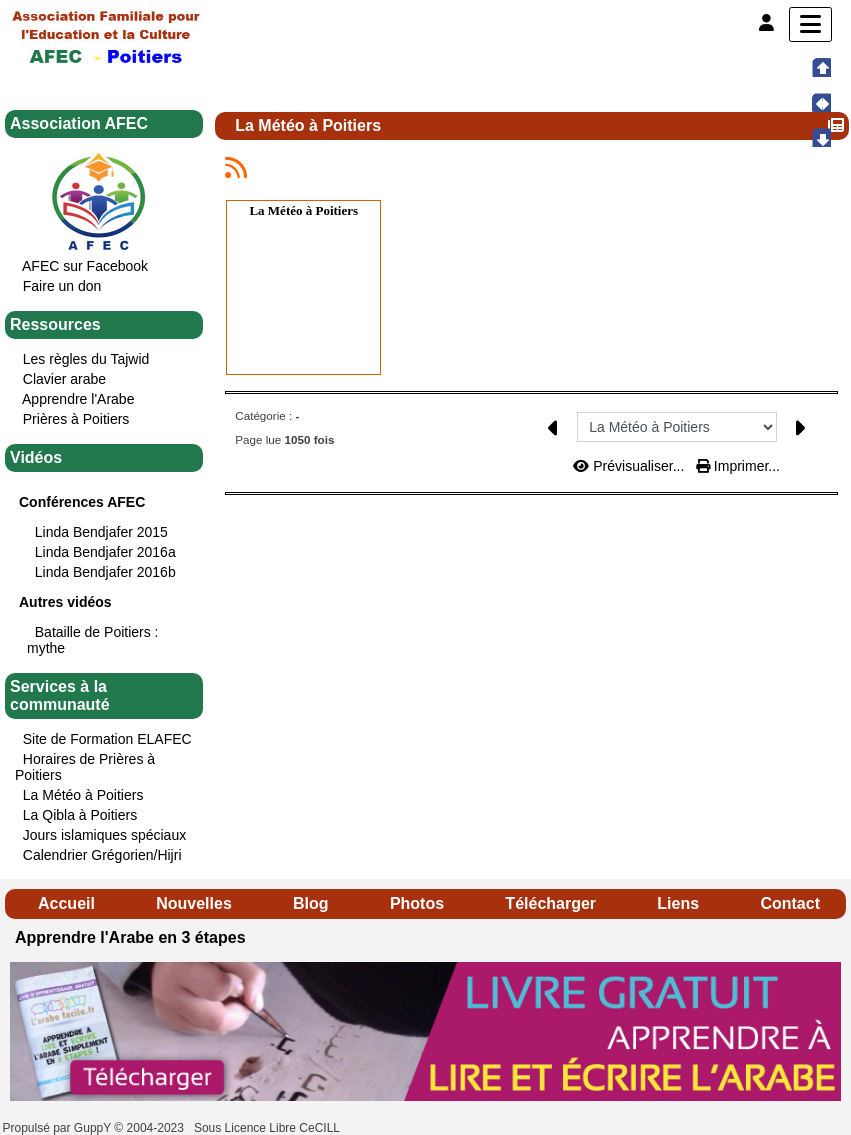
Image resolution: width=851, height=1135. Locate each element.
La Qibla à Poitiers (80, 815)
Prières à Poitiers (76, 419)
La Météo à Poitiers (83, 795)
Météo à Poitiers (313, 210)
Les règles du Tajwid (86, 359)
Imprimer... (738, 466)
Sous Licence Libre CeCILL (268, 1128)
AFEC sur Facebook (85, 266)
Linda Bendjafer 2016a (105, 552)
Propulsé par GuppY (59, 1128)
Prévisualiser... (630, 466)
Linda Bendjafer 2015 (101, 532)
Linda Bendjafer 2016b (105, 572)
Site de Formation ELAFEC (107, 739)
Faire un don (62, 286)
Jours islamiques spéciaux (104, 835)
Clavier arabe (64, 379)
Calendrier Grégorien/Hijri (102, 855)
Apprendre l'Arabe (78, 399)
